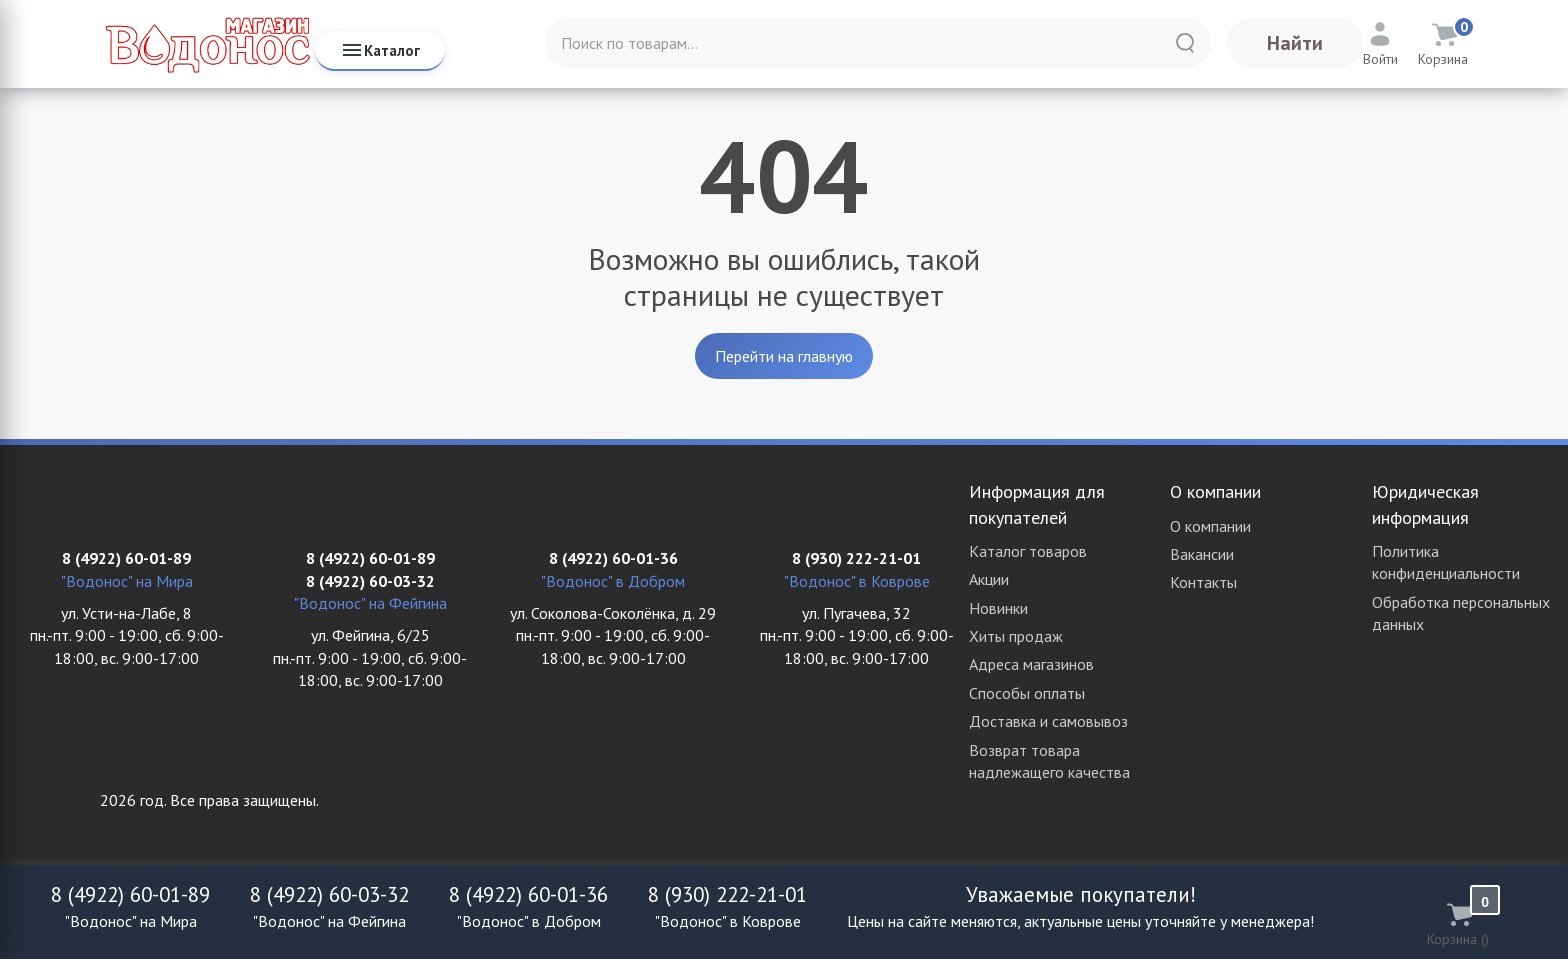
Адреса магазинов (1031, 664)
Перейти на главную (784, 356)
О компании (1210, 526)
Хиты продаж (1016, 636)
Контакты (1203, 582)
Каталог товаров (1028, 551)
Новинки (998, 608)
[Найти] (1185, 43)
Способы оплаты (1027, 693)
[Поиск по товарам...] (878, 43)
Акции (989, 579)
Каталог (380, 50)
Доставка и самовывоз (1048, 721)
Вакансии (1202, 554)
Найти (1295, 43)
